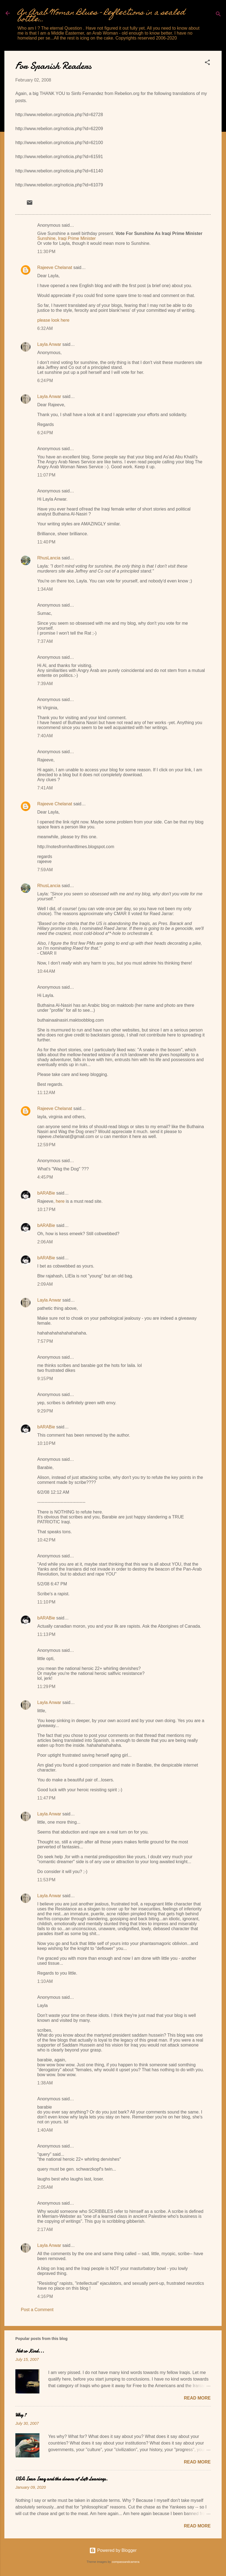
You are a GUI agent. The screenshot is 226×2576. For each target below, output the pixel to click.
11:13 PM (46, 1634)
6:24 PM (45, 380)
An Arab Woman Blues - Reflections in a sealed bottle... (101, 16)
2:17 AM (45, 2229)
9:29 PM (45, 1411)
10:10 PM (46, 1443)
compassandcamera (125, 2561)
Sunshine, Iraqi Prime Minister (66, 238)
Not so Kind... (29, 2351)
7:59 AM (45, 869)
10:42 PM (46, 1540)
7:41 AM (45, 788)
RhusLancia (49, 558)
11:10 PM (46, 1602)
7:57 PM (45, 1341)
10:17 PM (46, 1209)
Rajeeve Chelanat (54, 267)
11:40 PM (46, 542)
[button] (207, 63)
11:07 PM (46, 475)
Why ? (20, 2415)
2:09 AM (45, 1284)
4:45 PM (45, 1177)
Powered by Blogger (113, 2550)
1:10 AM (45, 1981)
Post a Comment (37, 2309)
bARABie (46, 1193)
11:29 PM (46, 1686)
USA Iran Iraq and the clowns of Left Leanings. (61, 2479)
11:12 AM (46, 1092)
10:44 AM (46, 971)
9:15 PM (45, 1378)
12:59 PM (46, 1144)
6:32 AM (45, 328)
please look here (53, 320)
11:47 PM (46, 1798)
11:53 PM (46, 1879)
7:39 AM (45, 683)
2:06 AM (45, 1242)
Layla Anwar (49, 344)
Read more (197, 2398)
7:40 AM (45, 735)
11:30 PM (46, 251)
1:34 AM (45, 589)
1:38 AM (45, 2083)
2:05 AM (45, 2187)
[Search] (218, 15)
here (60, 1201)
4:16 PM (45, 2296)
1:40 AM (45, 2130)
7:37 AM (45, 641)
